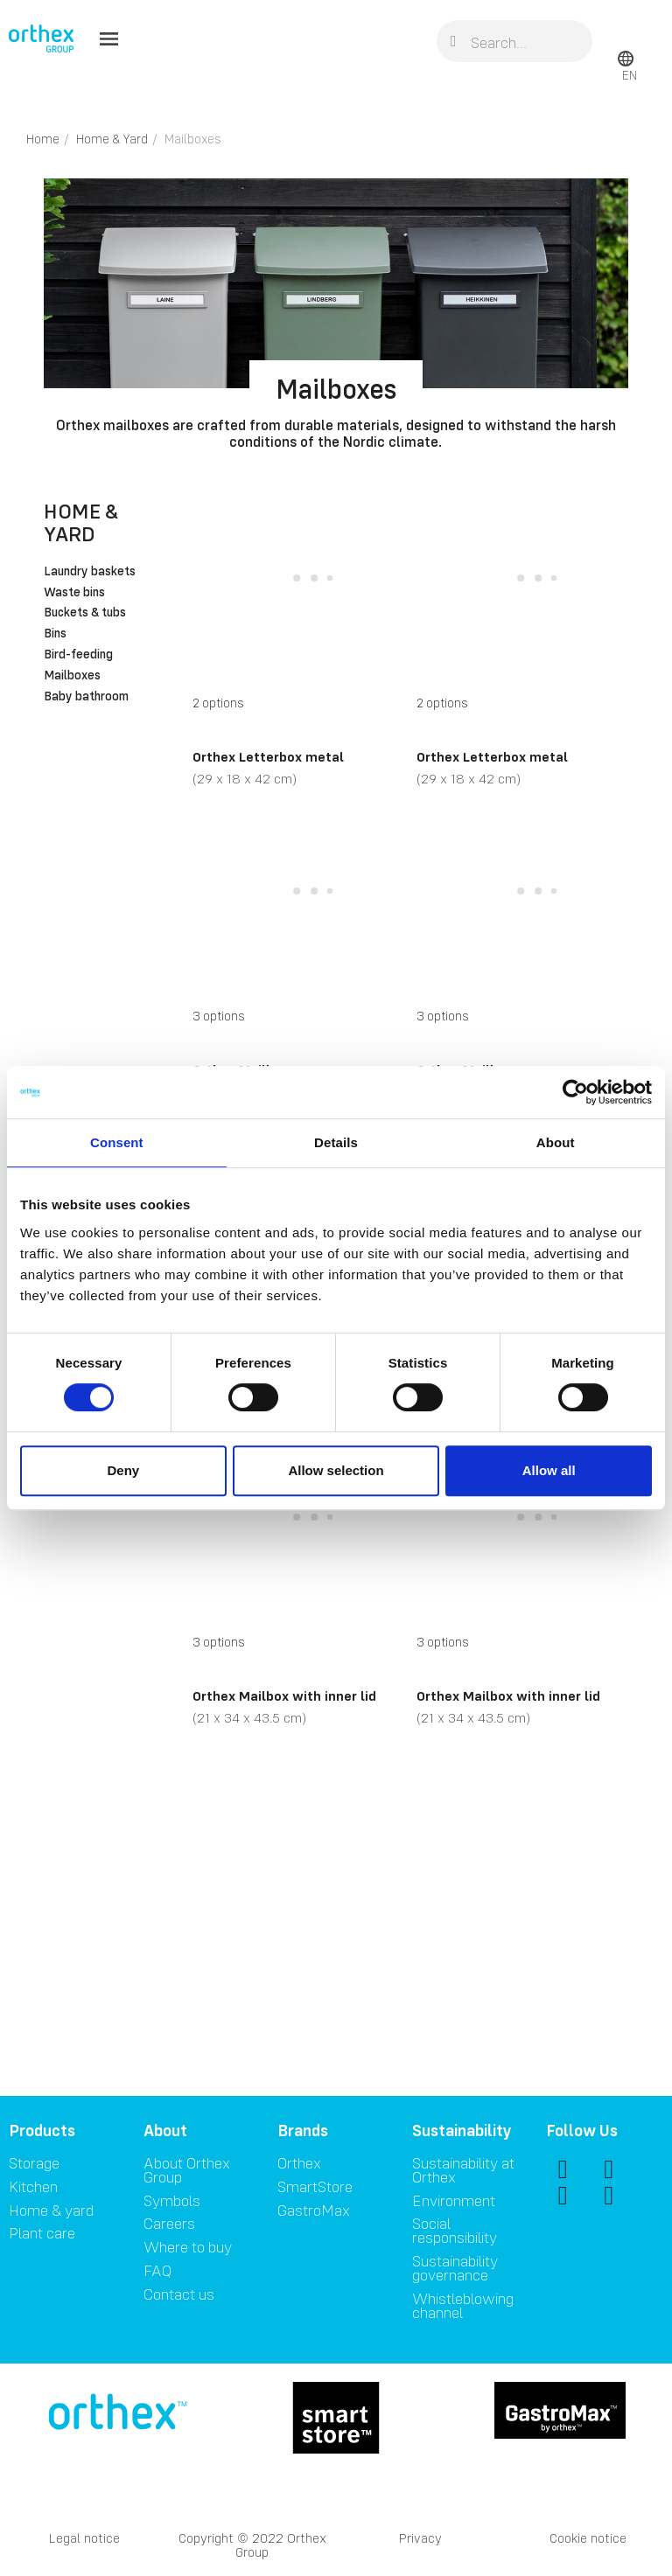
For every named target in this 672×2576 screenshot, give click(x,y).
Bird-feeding (78, 655)
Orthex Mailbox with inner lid (284, 1695)
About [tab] (555, 1142)
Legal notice (84, 2538)
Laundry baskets (90, 572)
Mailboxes (72, 676)
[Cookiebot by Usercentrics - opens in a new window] (575, 1092)
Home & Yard (81, 522)
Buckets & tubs (85, 613)
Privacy (420, 2538)
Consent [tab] (117, 1142)
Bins (55, 634)
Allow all (549, 1470)
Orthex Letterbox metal (268, 756)
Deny (123, 1470)
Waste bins (74, 593)
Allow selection (335, 1470)
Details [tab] (336, 1142)
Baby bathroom (86, 697)
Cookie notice (588, 2538)
